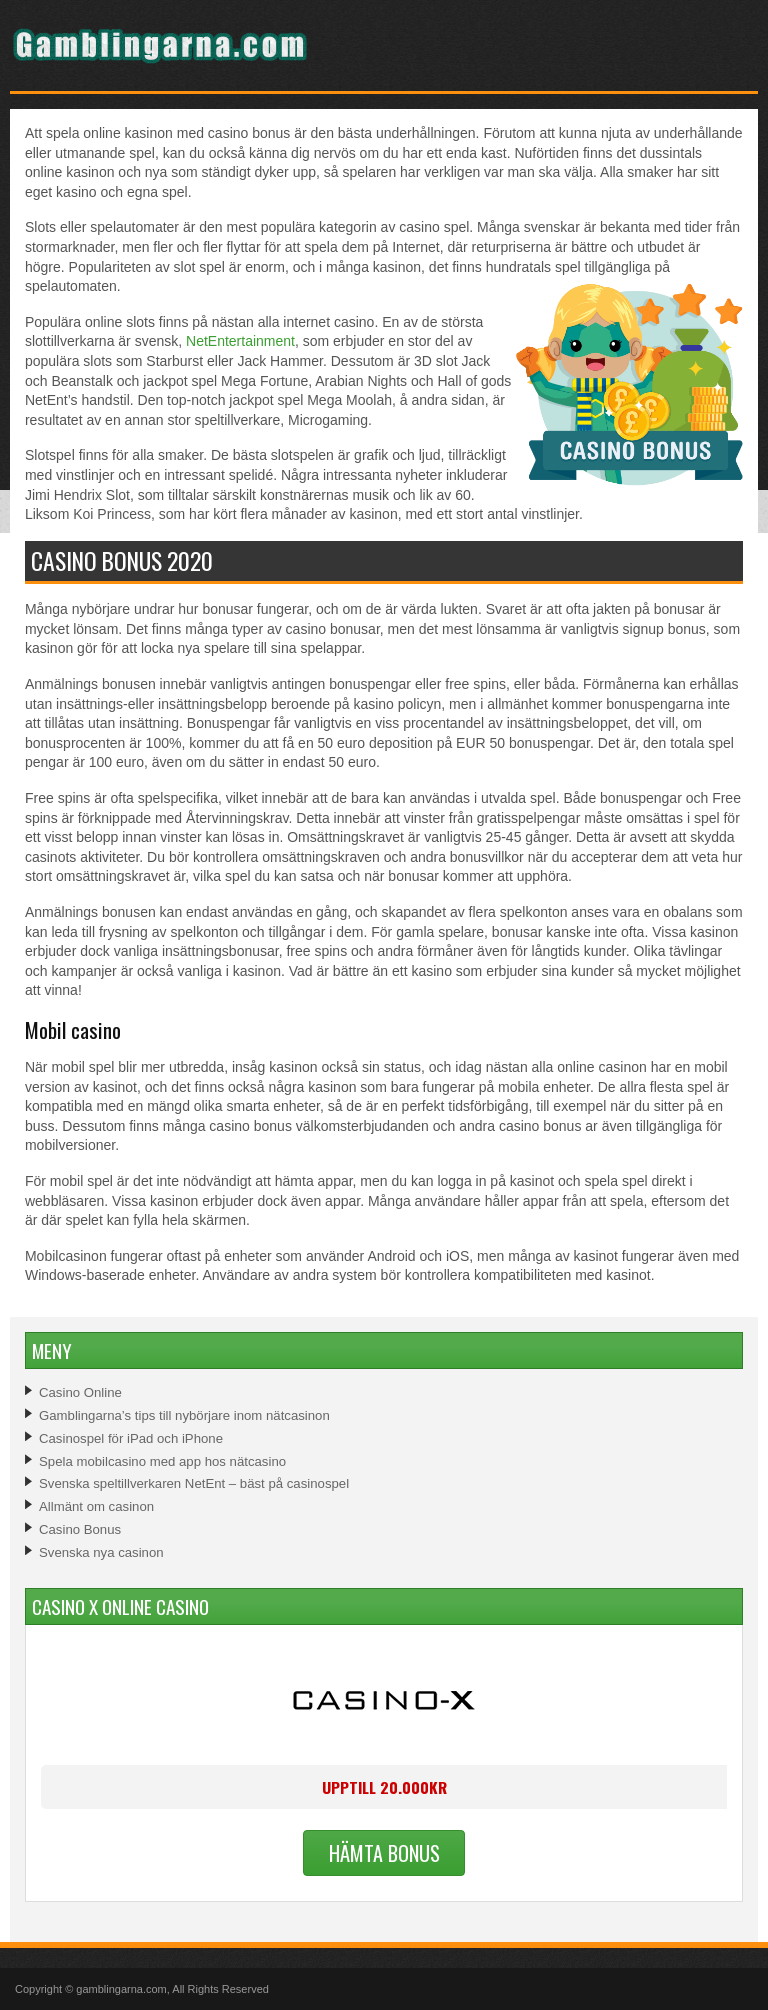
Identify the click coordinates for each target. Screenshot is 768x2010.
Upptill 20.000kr (384, 1787)
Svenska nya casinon (101, 1552)
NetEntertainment (240, 341)
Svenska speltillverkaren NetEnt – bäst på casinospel (194, 1483)
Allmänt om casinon (96, 1506)
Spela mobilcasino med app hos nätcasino (162, 1461)
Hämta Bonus (384, 1853)
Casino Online (80, 1392)
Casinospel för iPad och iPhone (131, 1438)
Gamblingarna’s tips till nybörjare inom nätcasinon (184, 1415)
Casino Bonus (80, 1529)
